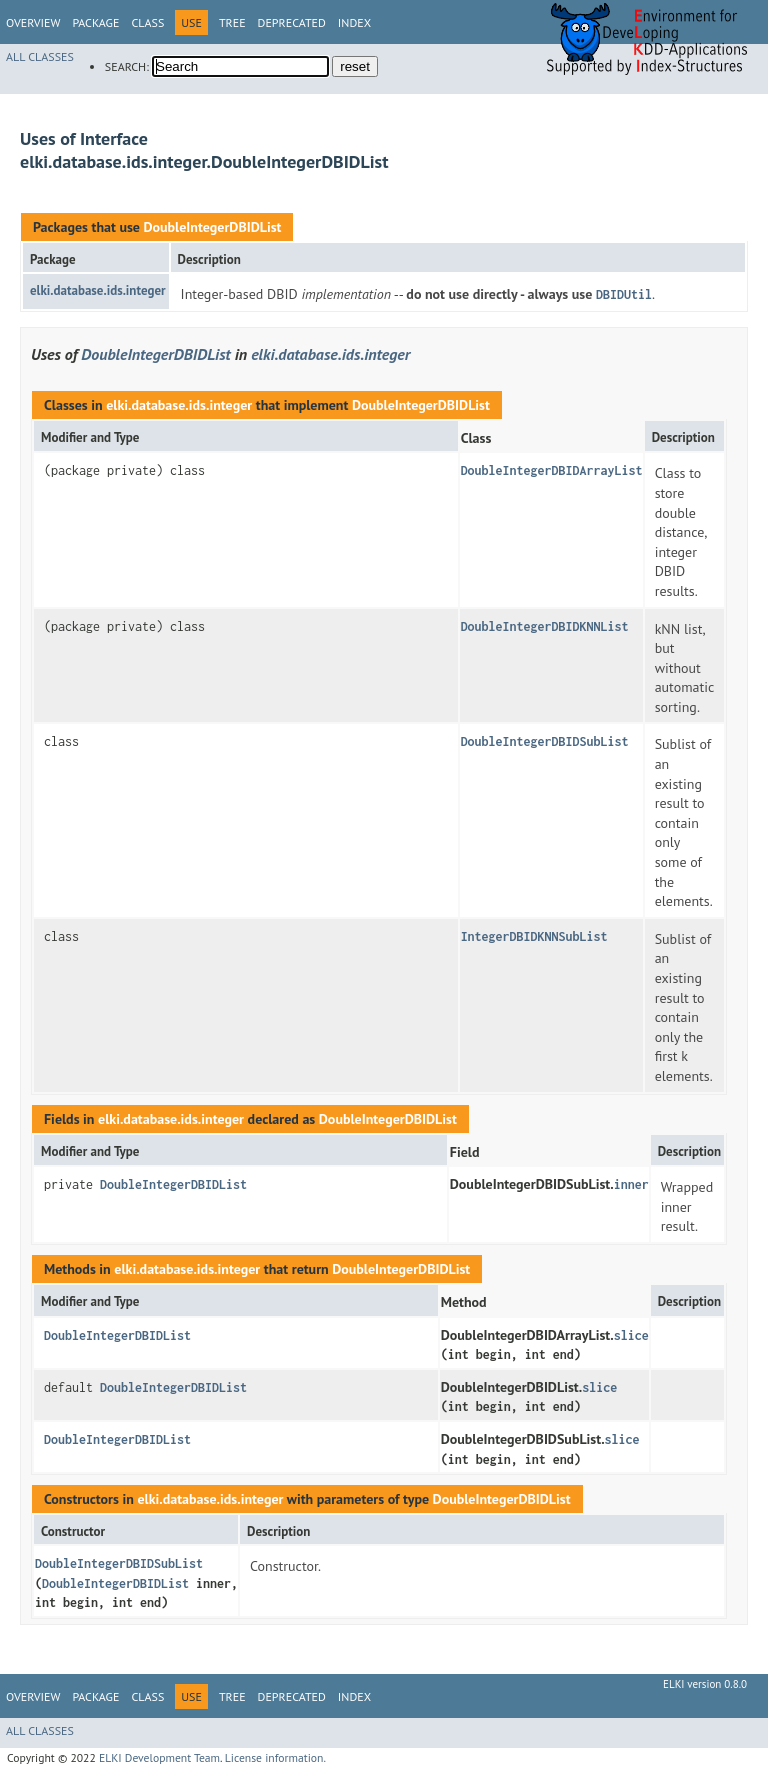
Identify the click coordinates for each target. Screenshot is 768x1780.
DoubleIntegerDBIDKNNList (545, 626)
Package (95, 22)
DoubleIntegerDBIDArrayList (552, 470)
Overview (33, 22)
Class (147, 22)
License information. (275, 1757)
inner (631, 1184)
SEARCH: (127, 66)
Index (354, 22)
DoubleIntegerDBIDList (212, 227)
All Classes (40, 56)
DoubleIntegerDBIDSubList (545, 741)
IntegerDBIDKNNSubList (534, 936)
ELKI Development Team (159, 1757)
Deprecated (292, 22)
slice (631, 1335)
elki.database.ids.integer (98, 290)
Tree (232, 22)
